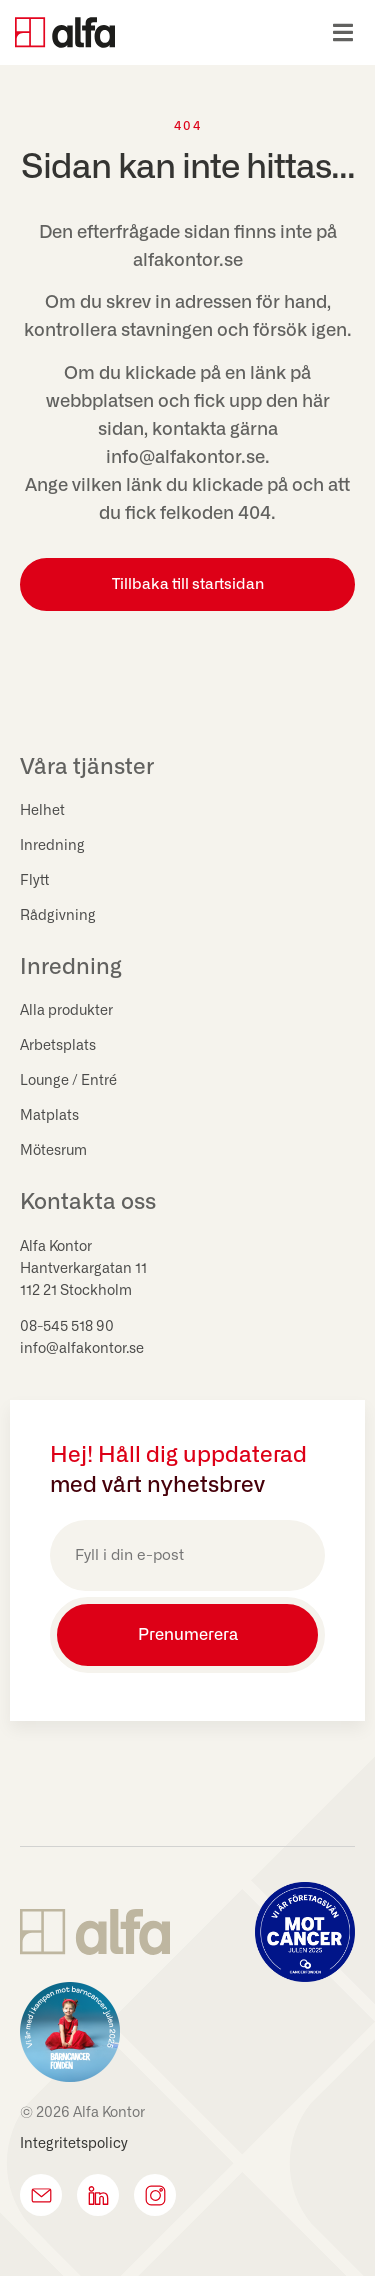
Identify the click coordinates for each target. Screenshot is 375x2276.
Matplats (49, 1116)
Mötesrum (53, 1151)
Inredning (52, 846)
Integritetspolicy (74, 2144)
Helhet (42, 811)
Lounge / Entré (68, 1081)
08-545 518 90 (67, 1327)
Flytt (34, 881)
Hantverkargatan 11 (83, 1269)
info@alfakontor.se (82, 1349)
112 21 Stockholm (76, 1291)
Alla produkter (66, 1011)
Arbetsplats (58, 1046)
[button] (342, 32)
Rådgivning (58, 916)
